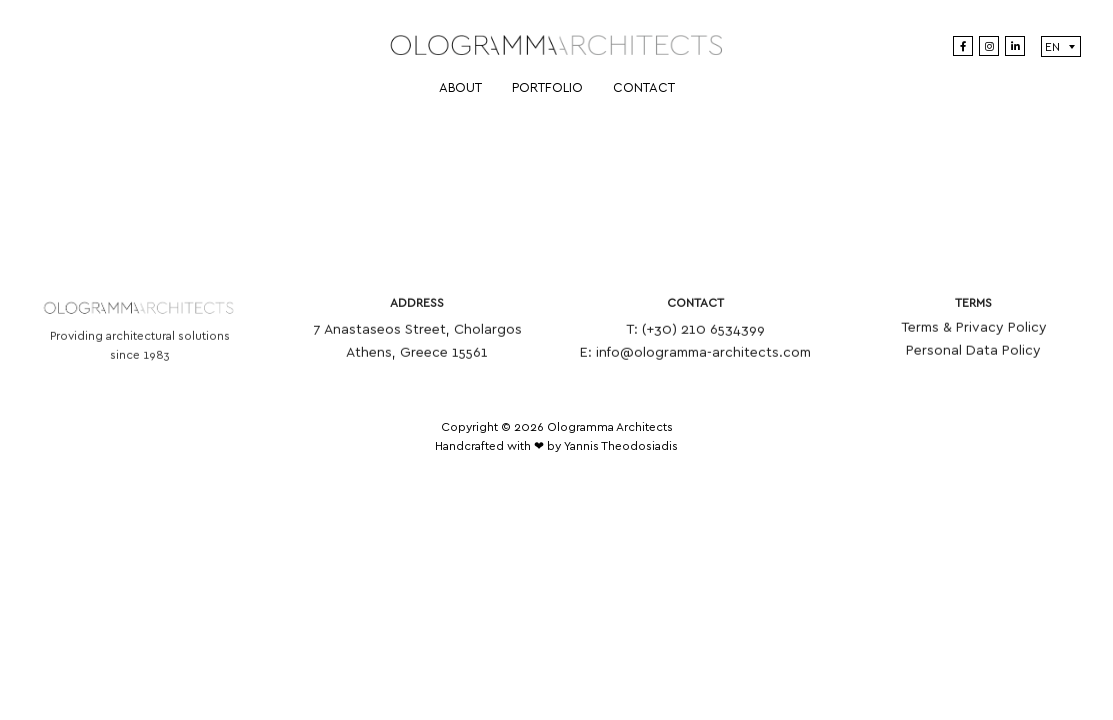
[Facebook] (963, 46)
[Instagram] (989, 46)
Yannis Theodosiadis (621, 446)
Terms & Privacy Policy (974, 331)
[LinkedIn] (1015, 46)
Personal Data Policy (973, 354)
